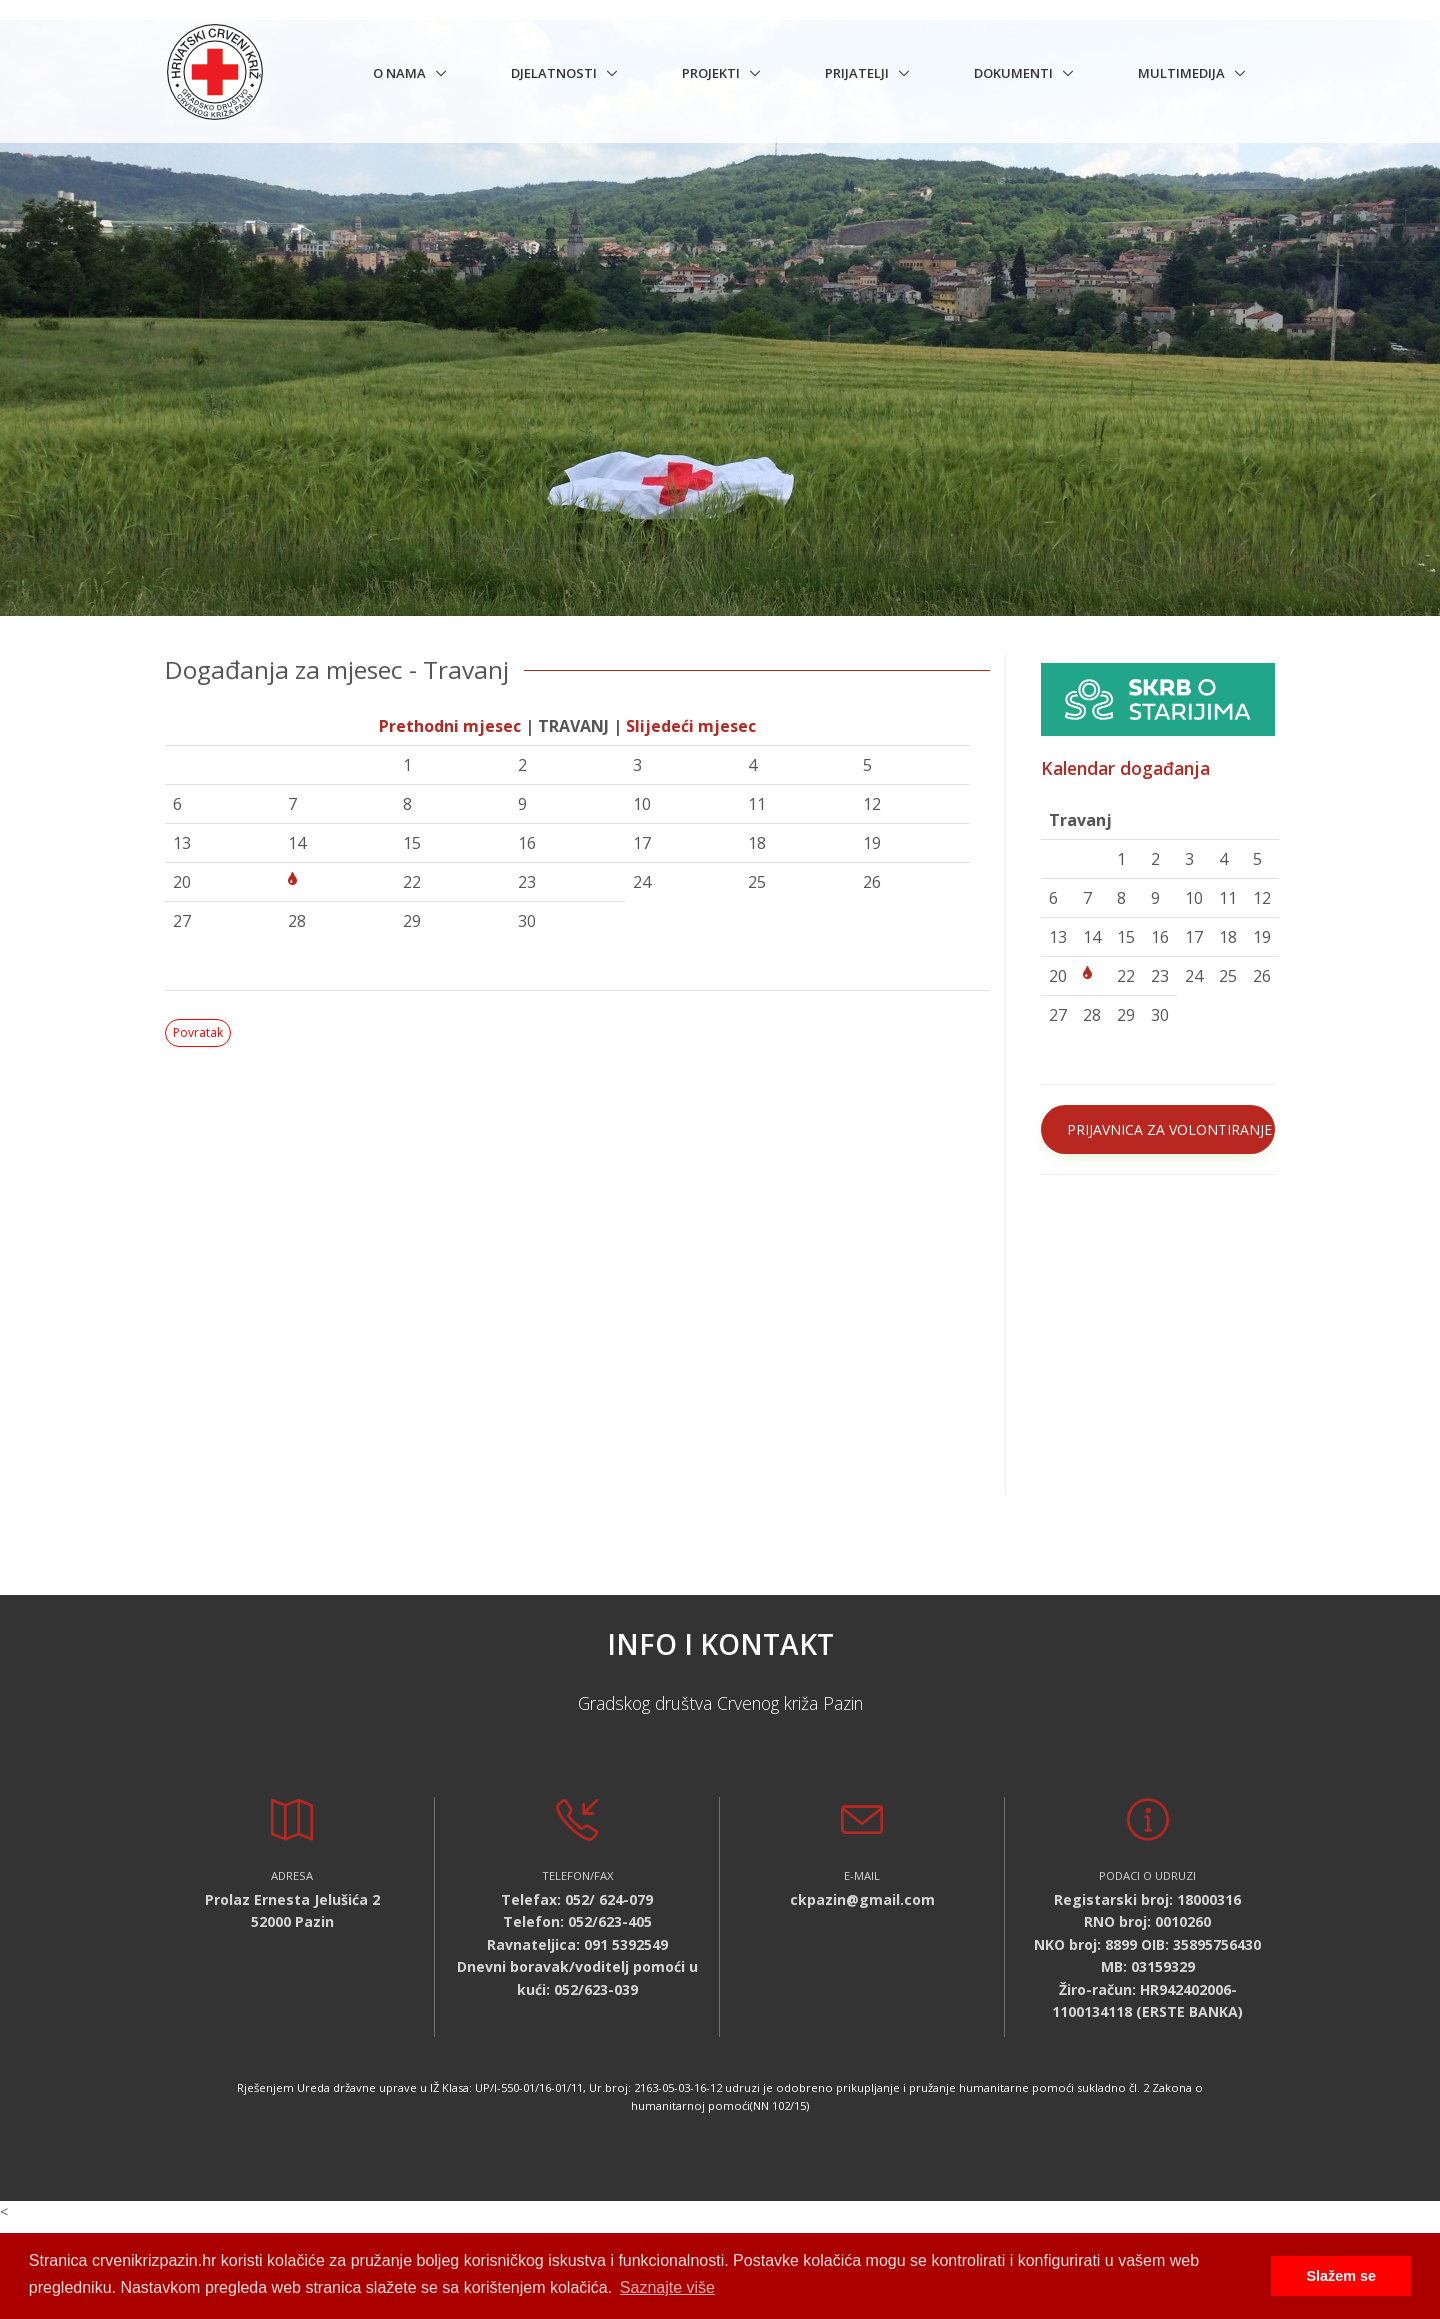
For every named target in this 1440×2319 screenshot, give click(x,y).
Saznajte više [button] (667, 2287)
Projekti (711, 73)
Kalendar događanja (1125, 768)
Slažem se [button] (1341, 2276)
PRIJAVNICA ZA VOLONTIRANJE (1169, 1129)
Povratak (198, 1032)
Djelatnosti (554, 73)
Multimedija (1181, 73)
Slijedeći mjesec (691, 726)
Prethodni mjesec (450, 726)
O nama (399, 73)
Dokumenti (1013, 73)
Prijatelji (857, 73)
